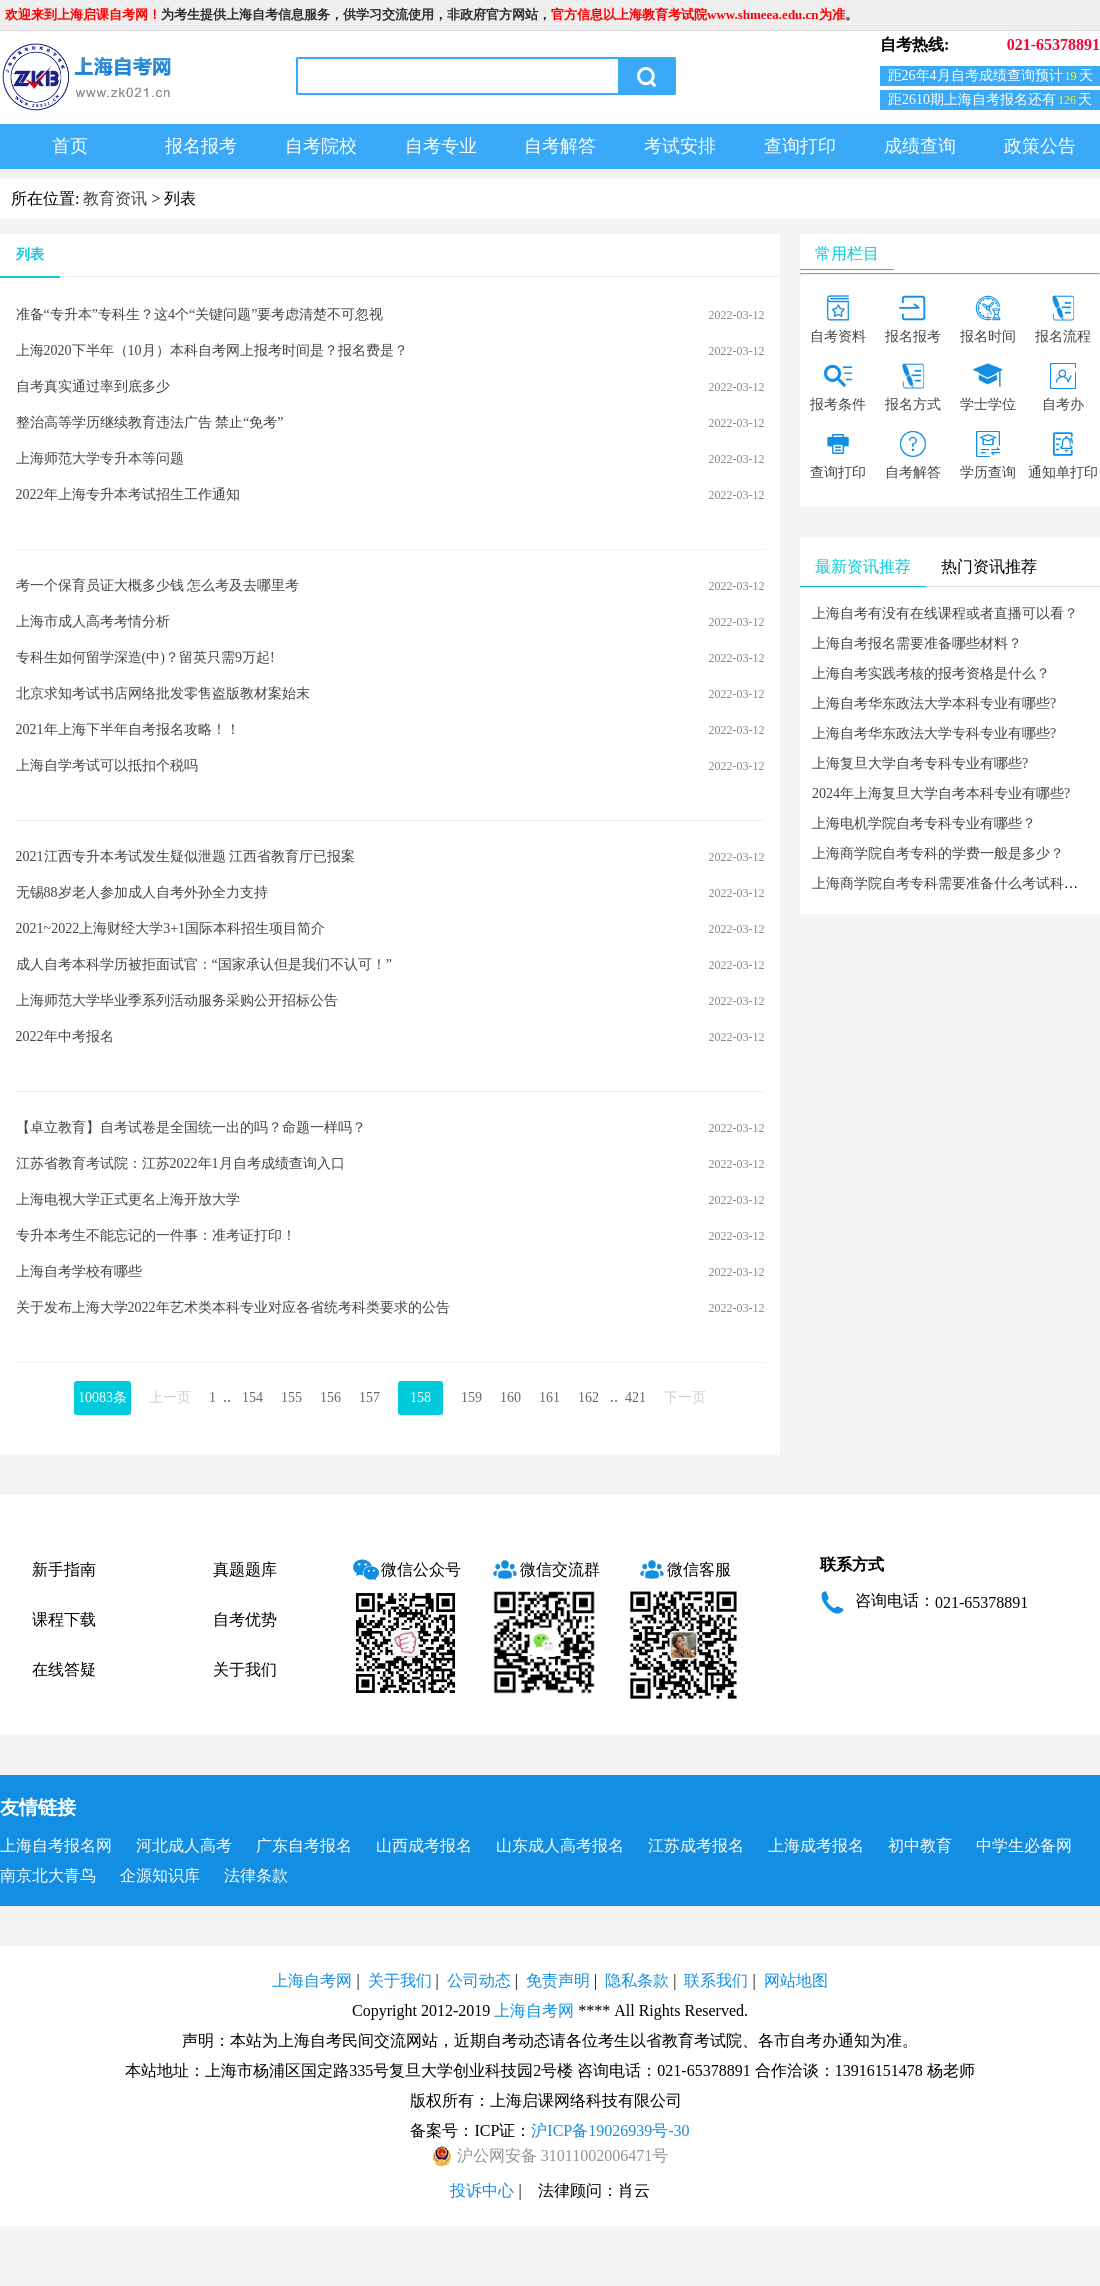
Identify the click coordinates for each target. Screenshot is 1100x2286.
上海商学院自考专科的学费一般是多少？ (938, 853)
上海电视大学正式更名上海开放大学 (128, 1199)
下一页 (685, 1397)
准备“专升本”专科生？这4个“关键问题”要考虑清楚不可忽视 (200, 314)
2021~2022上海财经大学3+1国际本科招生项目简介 (170, 928)
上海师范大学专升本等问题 (100, 458)
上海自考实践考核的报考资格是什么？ (931, 673)
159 (471, 1397)
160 (510, 1397)
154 (252, 1397)
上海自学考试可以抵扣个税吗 (107, 765)
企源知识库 (160, 1875)
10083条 (102, 1397)
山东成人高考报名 (560, 1845)
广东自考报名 (304, 1845)
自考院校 (321, 146)
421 (635, 1397)
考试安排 (680, 146)
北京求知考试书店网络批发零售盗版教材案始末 (163, 693)
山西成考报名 (424, 1845)
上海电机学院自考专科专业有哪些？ (924, 823)
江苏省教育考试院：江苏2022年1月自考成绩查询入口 (180, 1163)
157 (369, 1397)
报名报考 (201, 146)
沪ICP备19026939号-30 (610, 2130)
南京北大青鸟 (48, 1875)
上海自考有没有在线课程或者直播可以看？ (945, 613)
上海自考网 (312, 1980)
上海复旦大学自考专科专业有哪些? (920, 763)
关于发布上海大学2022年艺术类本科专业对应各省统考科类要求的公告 (233, 1307)
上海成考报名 (816, 1845)
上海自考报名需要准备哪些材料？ (917, 643)
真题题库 (245, 1569)
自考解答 (560, 146)
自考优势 (245, 1619)
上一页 (170, 1397)
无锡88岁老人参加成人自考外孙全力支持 (142, 892)
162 (588, 1397)
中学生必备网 (1024, 1845)
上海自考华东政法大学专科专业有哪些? (934, 733)
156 (330, 1397)
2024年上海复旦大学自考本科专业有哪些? (941, 793)
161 (549, 1397)
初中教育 (920, 1845)
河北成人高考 (184, 1845)
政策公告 (1040, 146)
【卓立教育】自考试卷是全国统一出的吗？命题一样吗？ (191, 1127)
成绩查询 (920, 146)
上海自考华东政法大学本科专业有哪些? (934, 703)
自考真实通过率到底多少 (93, 386)
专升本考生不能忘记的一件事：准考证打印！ (156, 1235)
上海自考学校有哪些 (79, 1271)
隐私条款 (637, 1980)
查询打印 (800, 146)
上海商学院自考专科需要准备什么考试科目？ (952, 883)
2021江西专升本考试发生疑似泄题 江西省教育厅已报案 (186, 856)
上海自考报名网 (56, 1845)
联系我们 (716, 1980)
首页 (70, 146)
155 (291, 1397)
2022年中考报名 (65, 1036)
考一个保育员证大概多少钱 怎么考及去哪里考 (158, 585)
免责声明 (558, 1980)
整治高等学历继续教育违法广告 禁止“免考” (150, 422)
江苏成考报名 (696, 1845)
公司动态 (479, 1980)
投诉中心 (482, 2190)
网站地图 (796, 1980)
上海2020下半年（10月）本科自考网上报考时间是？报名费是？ (212, 350)
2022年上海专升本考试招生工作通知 (128, 494)
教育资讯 (115, 198)
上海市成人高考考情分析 (93, 621)
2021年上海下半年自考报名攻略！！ (128, 729)
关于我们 (245, 1669)
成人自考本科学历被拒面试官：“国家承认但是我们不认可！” (204, 964)
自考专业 (441, 146)
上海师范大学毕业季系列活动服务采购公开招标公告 (177, 1000)
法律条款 (256, 1875)
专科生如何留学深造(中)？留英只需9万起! (145, 657)
